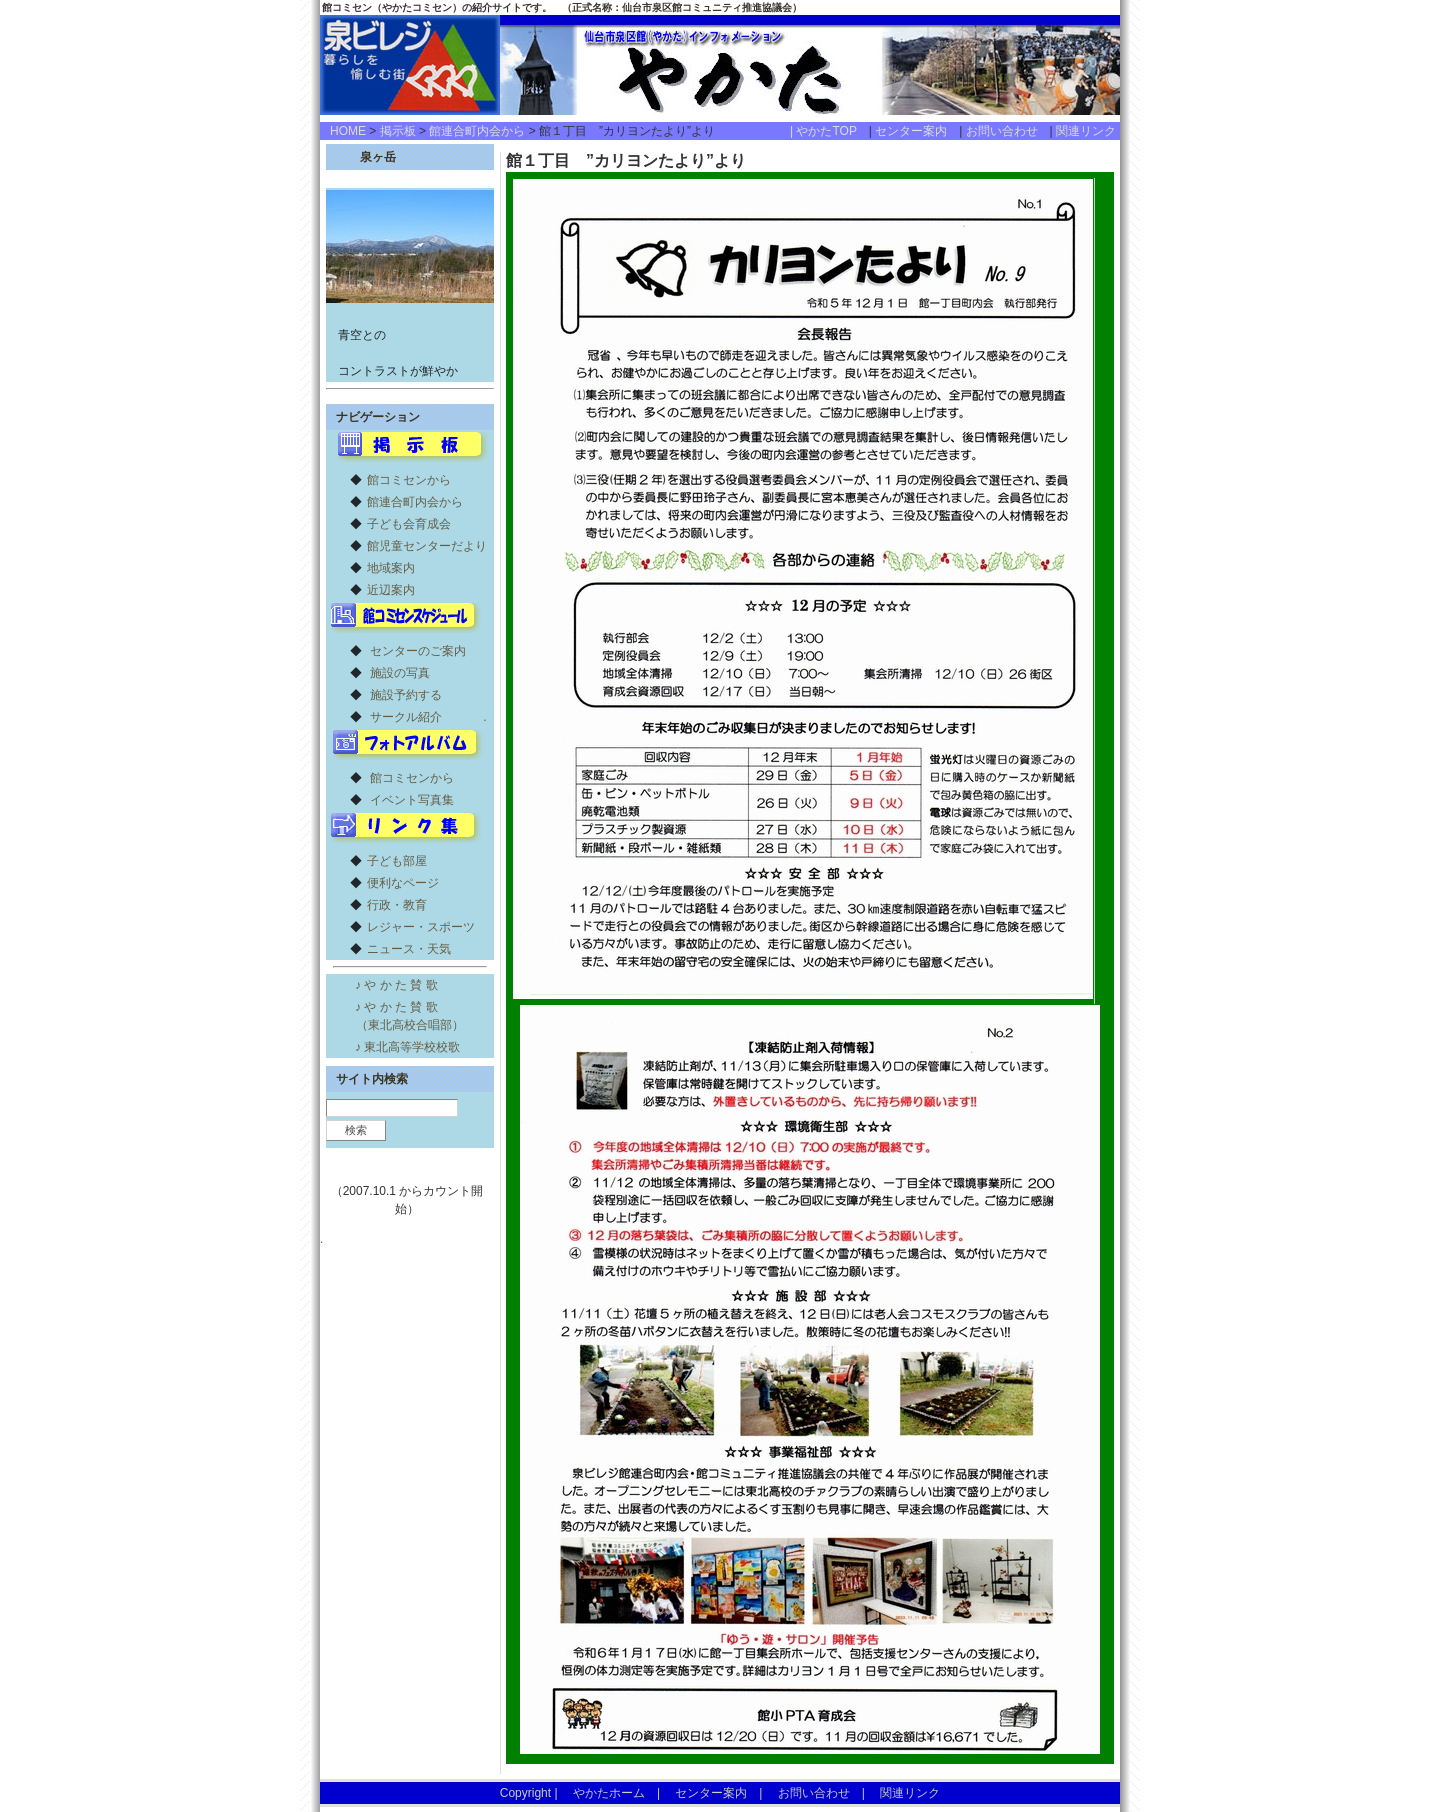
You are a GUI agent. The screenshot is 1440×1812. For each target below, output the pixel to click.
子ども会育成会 (409, 524)
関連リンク (1086, 131)
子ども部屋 (397, 861)
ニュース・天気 (409, 949)
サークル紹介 (406, 717)
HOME (348, 131)
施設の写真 (400, 673)
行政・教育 (397, 905)
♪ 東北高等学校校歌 (407, 1047)
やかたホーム (609, 1793)
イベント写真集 (412, 800)
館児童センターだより (427, 546)
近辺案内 (391, 590)
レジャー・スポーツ (421, 927)
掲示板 (398, 131)
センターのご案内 (418, 651)
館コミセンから (409, 480)
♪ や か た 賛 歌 (396, 985)
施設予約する (406, 695)
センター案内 (917, 131)
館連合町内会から (477, 131)
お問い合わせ (1008, 131)
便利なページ (403, 883)
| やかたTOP (829, 131)
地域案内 (391, 568)
